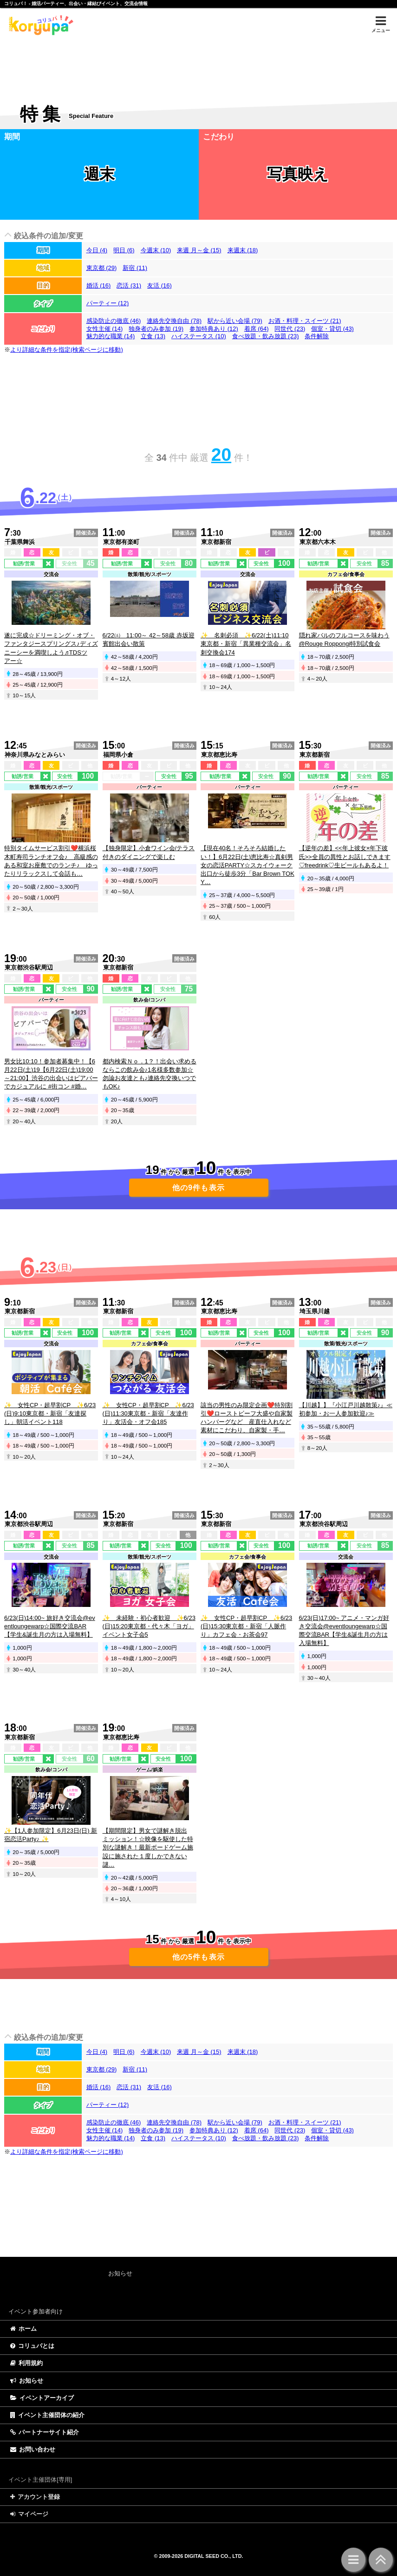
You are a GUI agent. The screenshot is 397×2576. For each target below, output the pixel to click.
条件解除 (317, 336)
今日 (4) (97, 250)
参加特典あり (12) (213, 328)
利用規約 (26, 2363)
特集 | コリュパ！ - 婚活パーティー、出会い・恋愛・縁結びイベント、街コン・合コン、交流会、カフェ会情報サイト (39, 25)
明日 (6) (124, 250)
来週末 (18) (243, 250)
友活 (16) (159, 285)
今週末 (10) (156, 250)
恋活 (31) (129, 285)
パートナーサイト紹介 (44, 2432)
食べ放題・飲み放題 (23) (265, 336)
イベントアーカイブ (42, 2397)
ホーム (23, 2328)
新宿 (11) (135, 267)
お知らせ (26, 2380)
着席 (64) (256, 328)
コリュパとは (32, 2345)
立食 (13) (153, 336)
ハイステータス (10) (198, 336)
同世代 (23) (289, 328)
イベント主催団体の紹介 (47, 2415)
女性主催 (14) (104, 328)
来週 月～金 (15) (199, 250)
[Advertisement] (198, 63)
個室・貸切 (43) (332, 328)
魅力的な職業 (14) (110, 336)
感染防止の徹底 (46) (113, 320)
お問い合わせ (32, 2449)
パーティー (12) (107, 303)
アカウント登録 (35, 2496)
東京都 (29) (101, 267)
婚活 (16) (98, 285)
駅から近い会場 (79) (235, 320)
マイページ (29, 2513)
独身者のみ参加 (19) (156, 328)
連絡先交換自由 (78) (174, 320)
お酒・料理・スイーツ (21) (304, 320)
